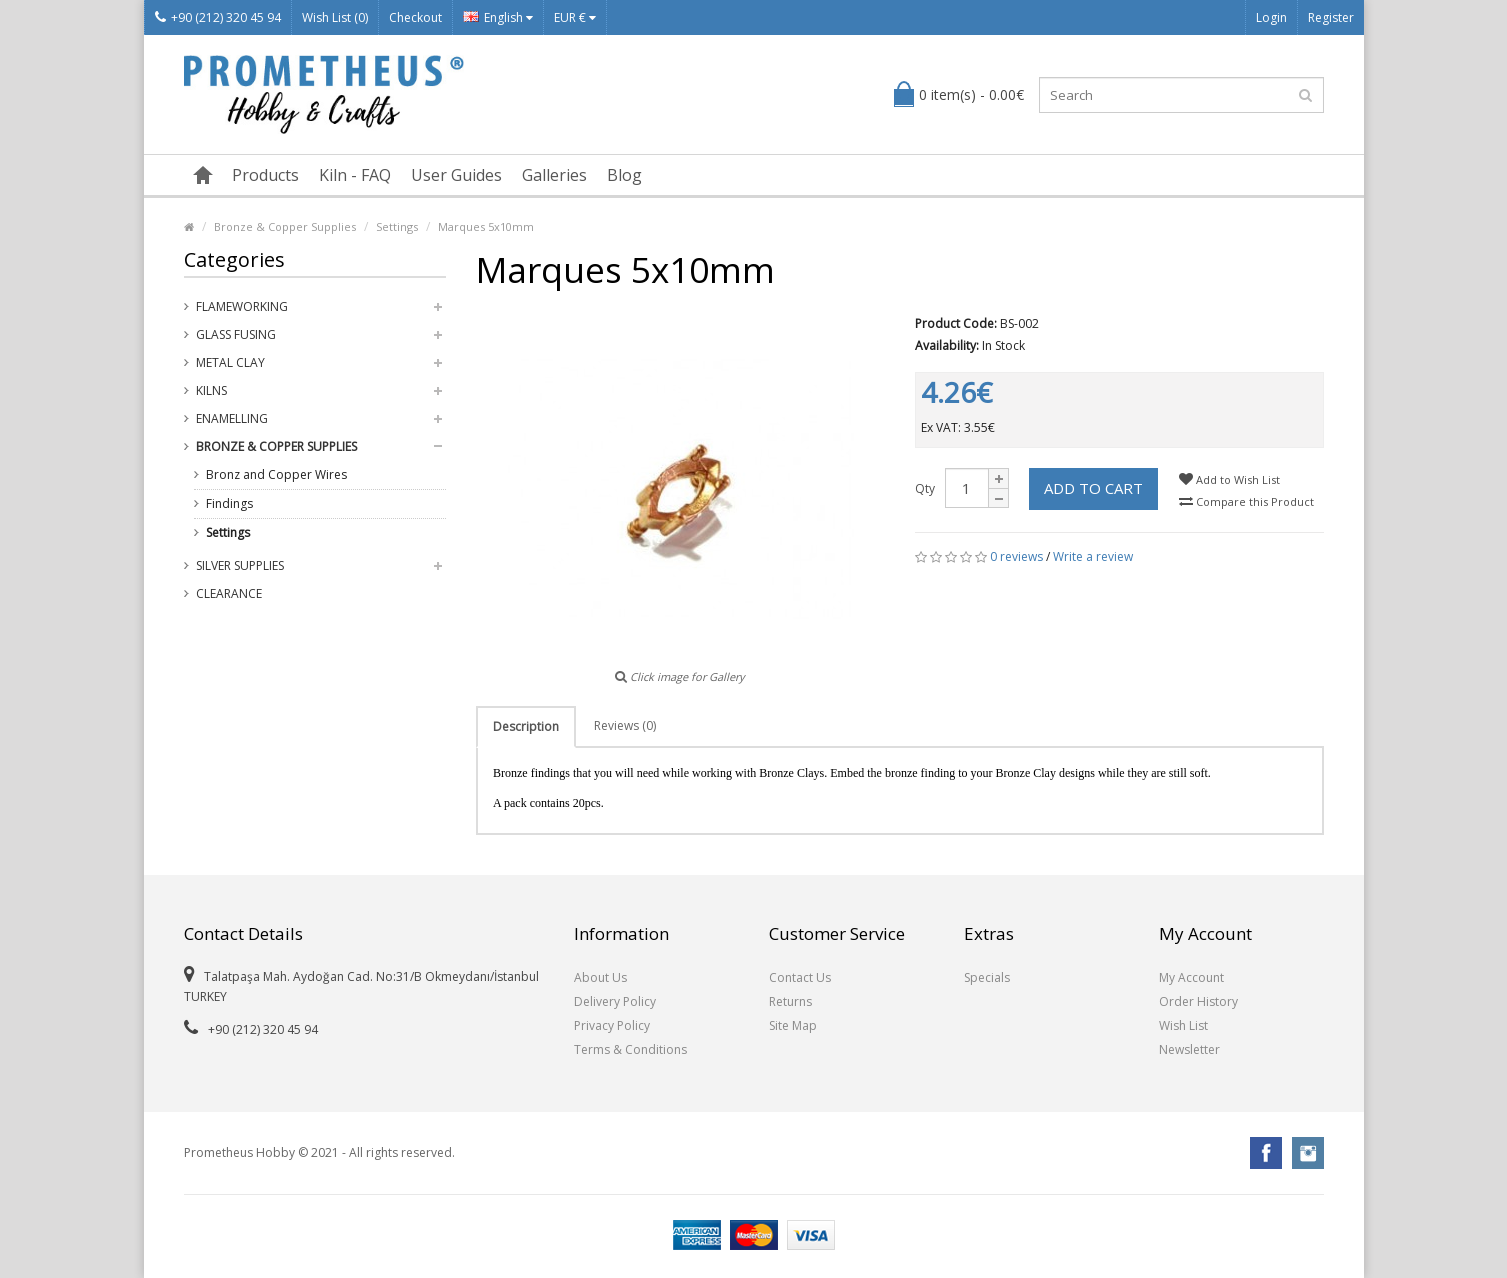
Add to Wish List (1229, 479)
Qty (925, 488)
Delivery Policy (615, 1001)
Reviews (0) (625, 725)
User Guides (456, 175)
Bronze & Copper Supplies (285, 226)
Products (265, 175)
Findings (229, 503)
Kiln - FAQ (355, 175)
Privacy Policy (612, 1025)
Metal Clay (230, 362)
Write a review (1093, 556)
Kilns (211, 390)
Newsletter (1189, 1049)
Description (526, 726)
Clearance (229, 593)
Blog (624, 175)
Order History (1198, 1001)
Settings (397, 226)
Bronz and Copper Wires (276, 474)
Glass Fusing (236, 334)
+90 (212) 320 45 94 (218, 17)
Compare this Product (1246, 501)
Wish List (1183, 1025)
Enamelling (232, 418)
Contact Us (800, 977)
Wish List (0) (335, 17)
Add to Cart (1093, 488)
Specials (987, 977)
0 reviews (1016, 556)
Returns (790, 1001)
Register (1331, 17)
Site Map (793, 1025)
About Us (600, 977)
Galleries (554, 175)
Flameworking (242, 306)
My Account (1191, 977)
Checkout (415, 17)
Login (1271, 17)
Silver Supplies (240, 565)
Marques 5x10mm (486, 226)
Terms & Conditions (630, 1049)
